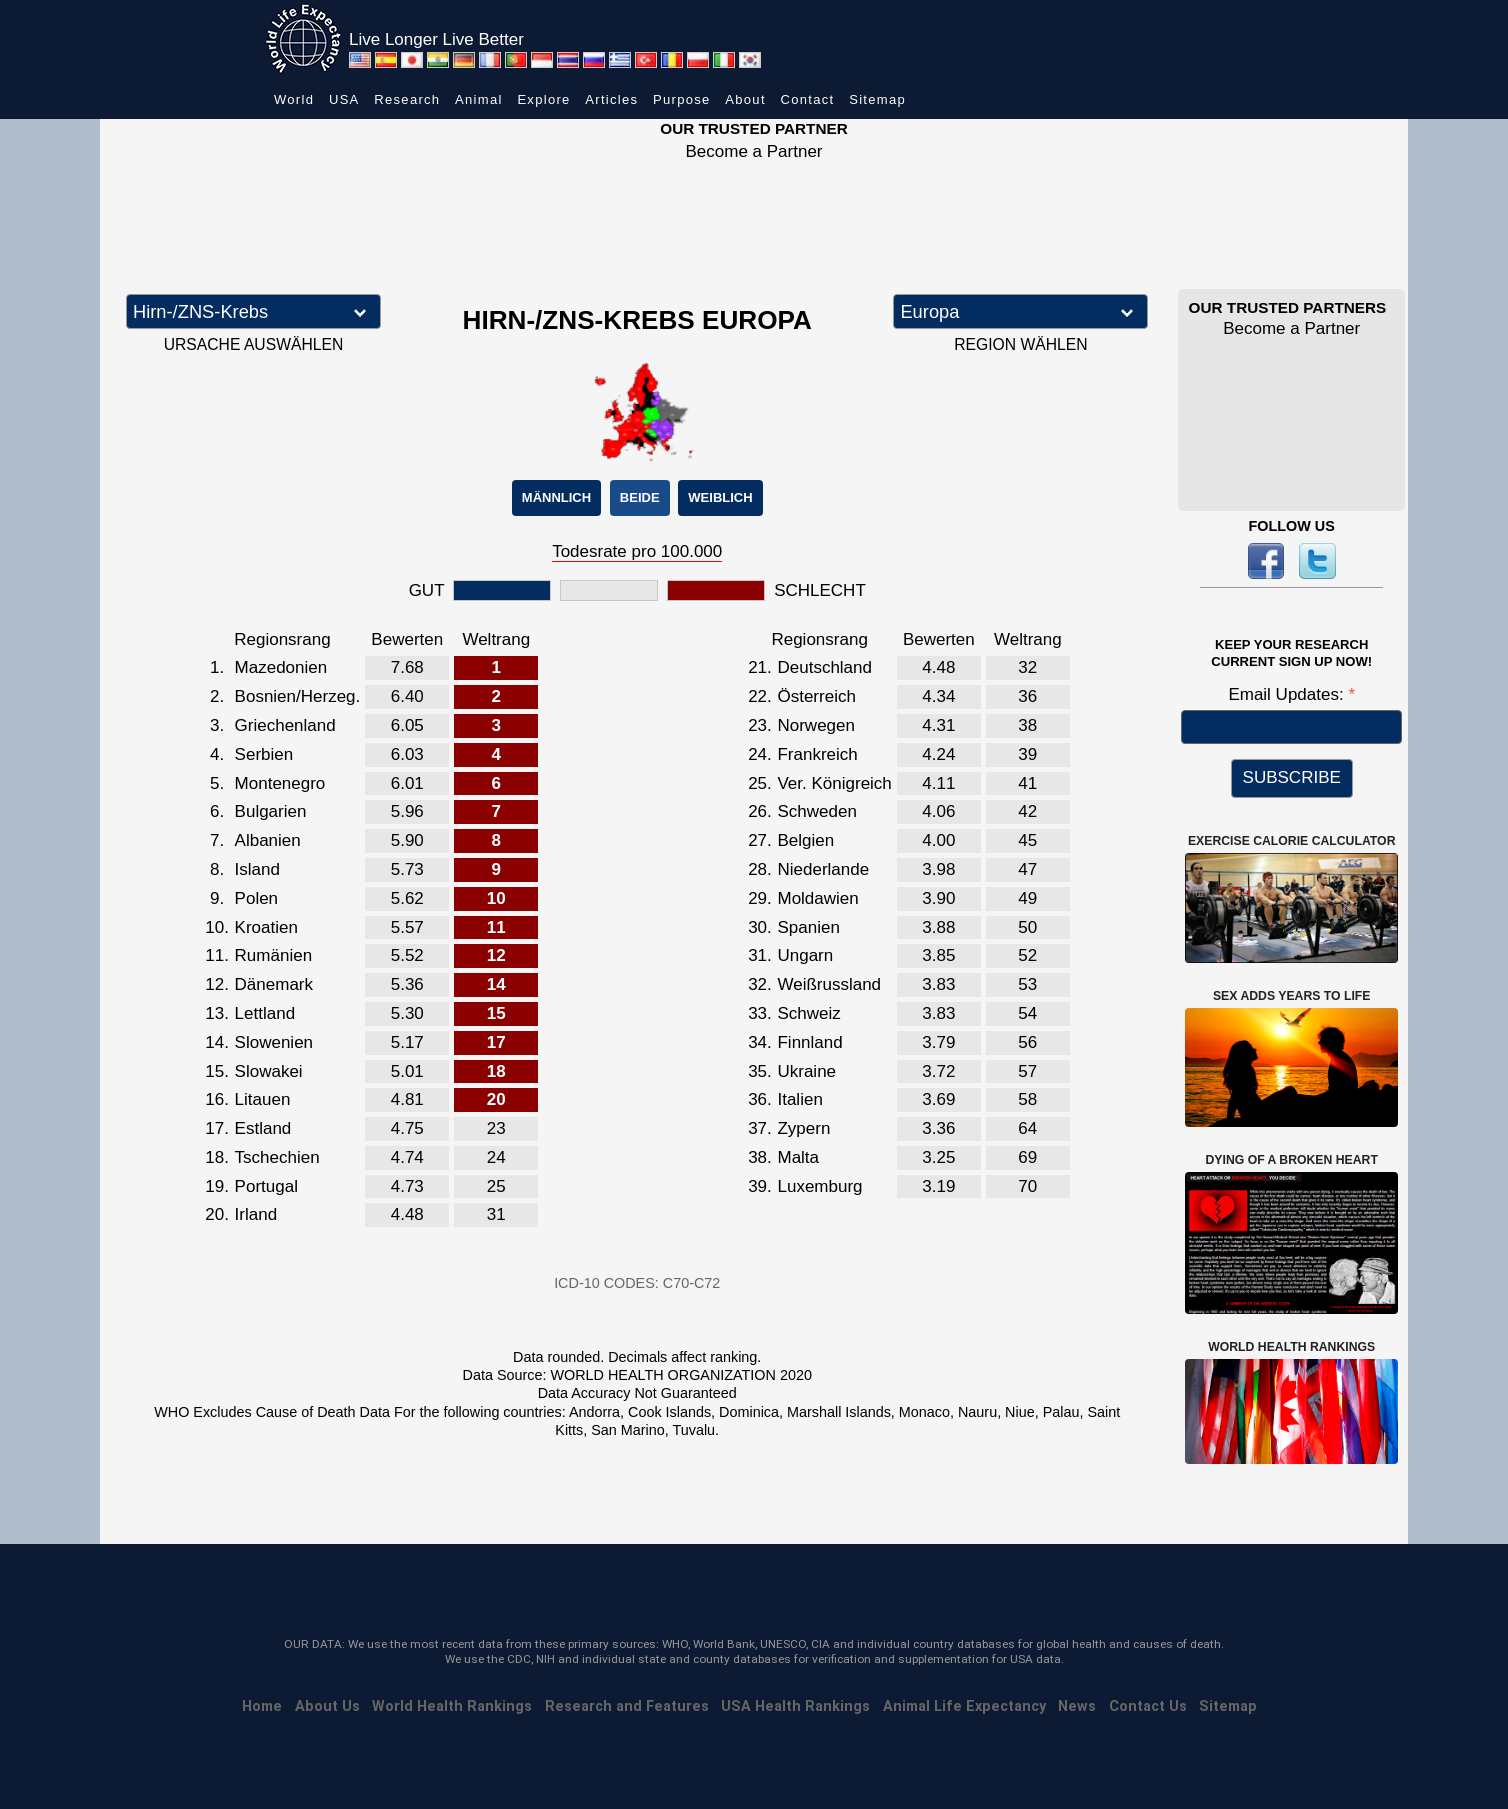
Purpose (682, 99)
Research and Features (627, 1706)
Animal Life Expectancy (964, 1706)
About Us (327, 1706)
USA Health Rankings (795, 1706)
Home (262, 1706)
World (294, 99)
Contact (808, 99)
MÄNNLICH (556, 497)
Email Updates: (1288, 694)
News (1077, 1706)
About (745, 99)
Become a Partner (753, 151)
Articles (611, 99)
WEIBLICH (720, 497)
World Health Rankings (452, 1706)
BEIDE (640, 497)
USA (344, 99)
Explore (543, 99)
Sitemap (877, 99)
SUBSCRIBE (1292, 777)
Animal (479, 99)
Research (407, 99)
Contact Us (1148, 1706)
